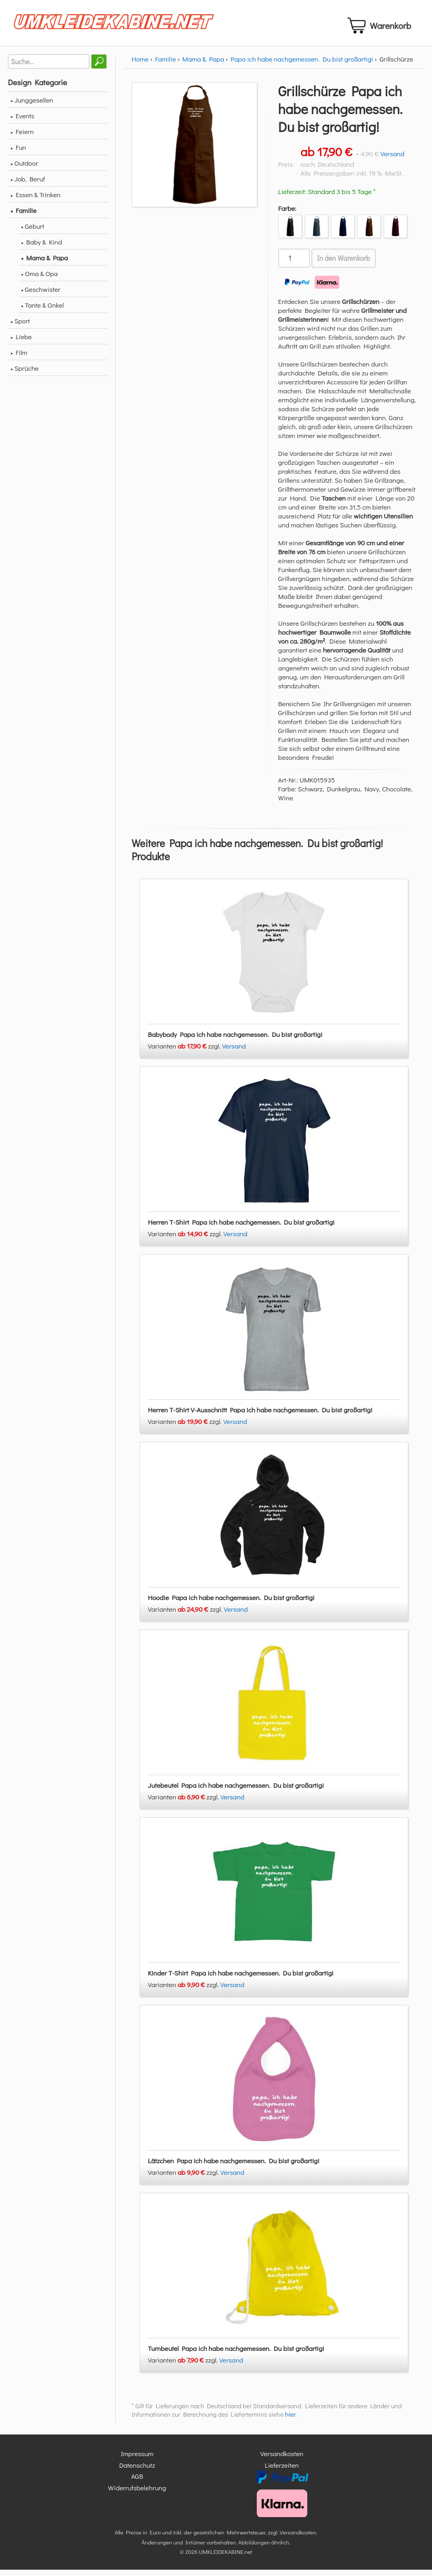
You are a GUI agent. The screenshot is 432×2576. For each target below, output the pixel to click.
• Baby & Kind (41, 247)
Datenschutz (137, 2471)
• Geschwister (41, 295)
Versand (392, 159)
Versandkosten (282, 2460)
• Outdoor (24, 169)
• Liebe (21, 342)
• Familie (23, 216)
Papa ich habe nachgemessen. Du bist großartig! (301, 64)
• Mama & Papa (44, 263)
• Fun (18, 153)
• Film (19, 358)
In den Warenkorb (343, 264)
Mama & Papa (203, 64)
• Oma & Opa (39, 279)
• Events (22, 121)
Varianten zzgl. (185, 1052)
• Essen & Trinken (36, 200)
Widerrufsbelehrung (137, 2493)
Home (140, 64)
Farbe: (287, 214)
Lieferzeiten (281, 2471)
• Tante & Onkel (42, 311)
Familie (165, 64)
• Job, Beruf (28, 184)
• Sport (20, 326)
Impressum (137, 2460)
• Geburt (32, 232)
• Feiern (22, 137)
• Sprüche (24, 374)
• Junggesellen (32, 105)
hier (290, 2421)
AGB (137, 2482)
